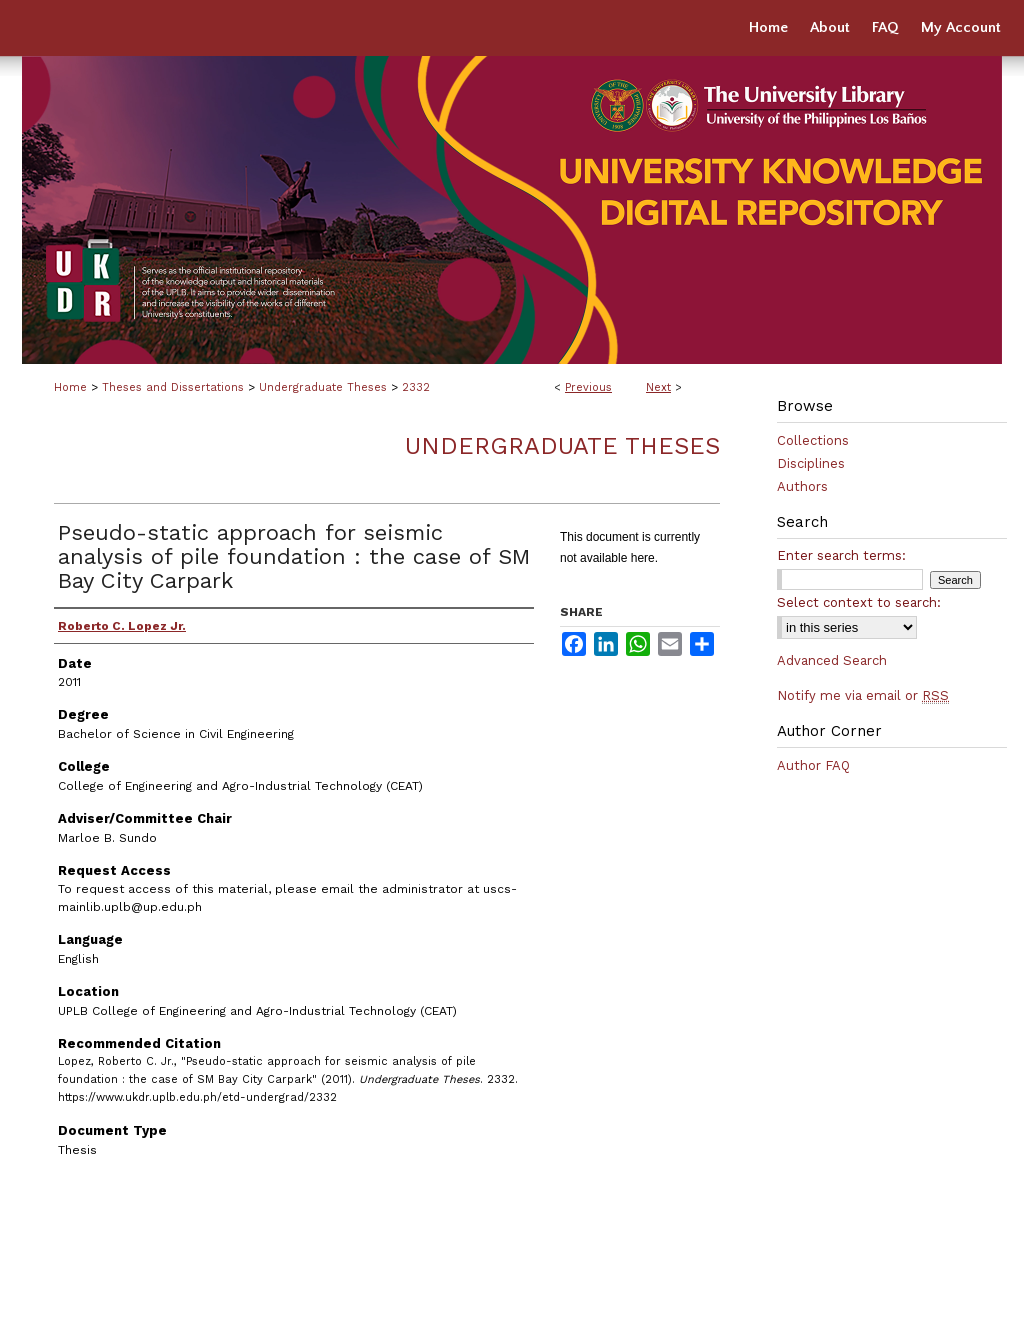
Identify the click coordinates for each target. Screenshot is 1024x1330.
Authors (802, 486)
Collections (813, 440)
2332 (416, 387)
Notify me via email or (863, 695)
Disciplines (811, 463)
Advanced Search (832, 660)
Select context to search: (859, 602)
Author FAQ (813, 765)
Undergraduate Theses (323, 387)
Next (658, 387)
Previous (588, 387)
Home (70, 387)
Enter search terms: (841, 555)
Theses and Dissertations (173, 387)
